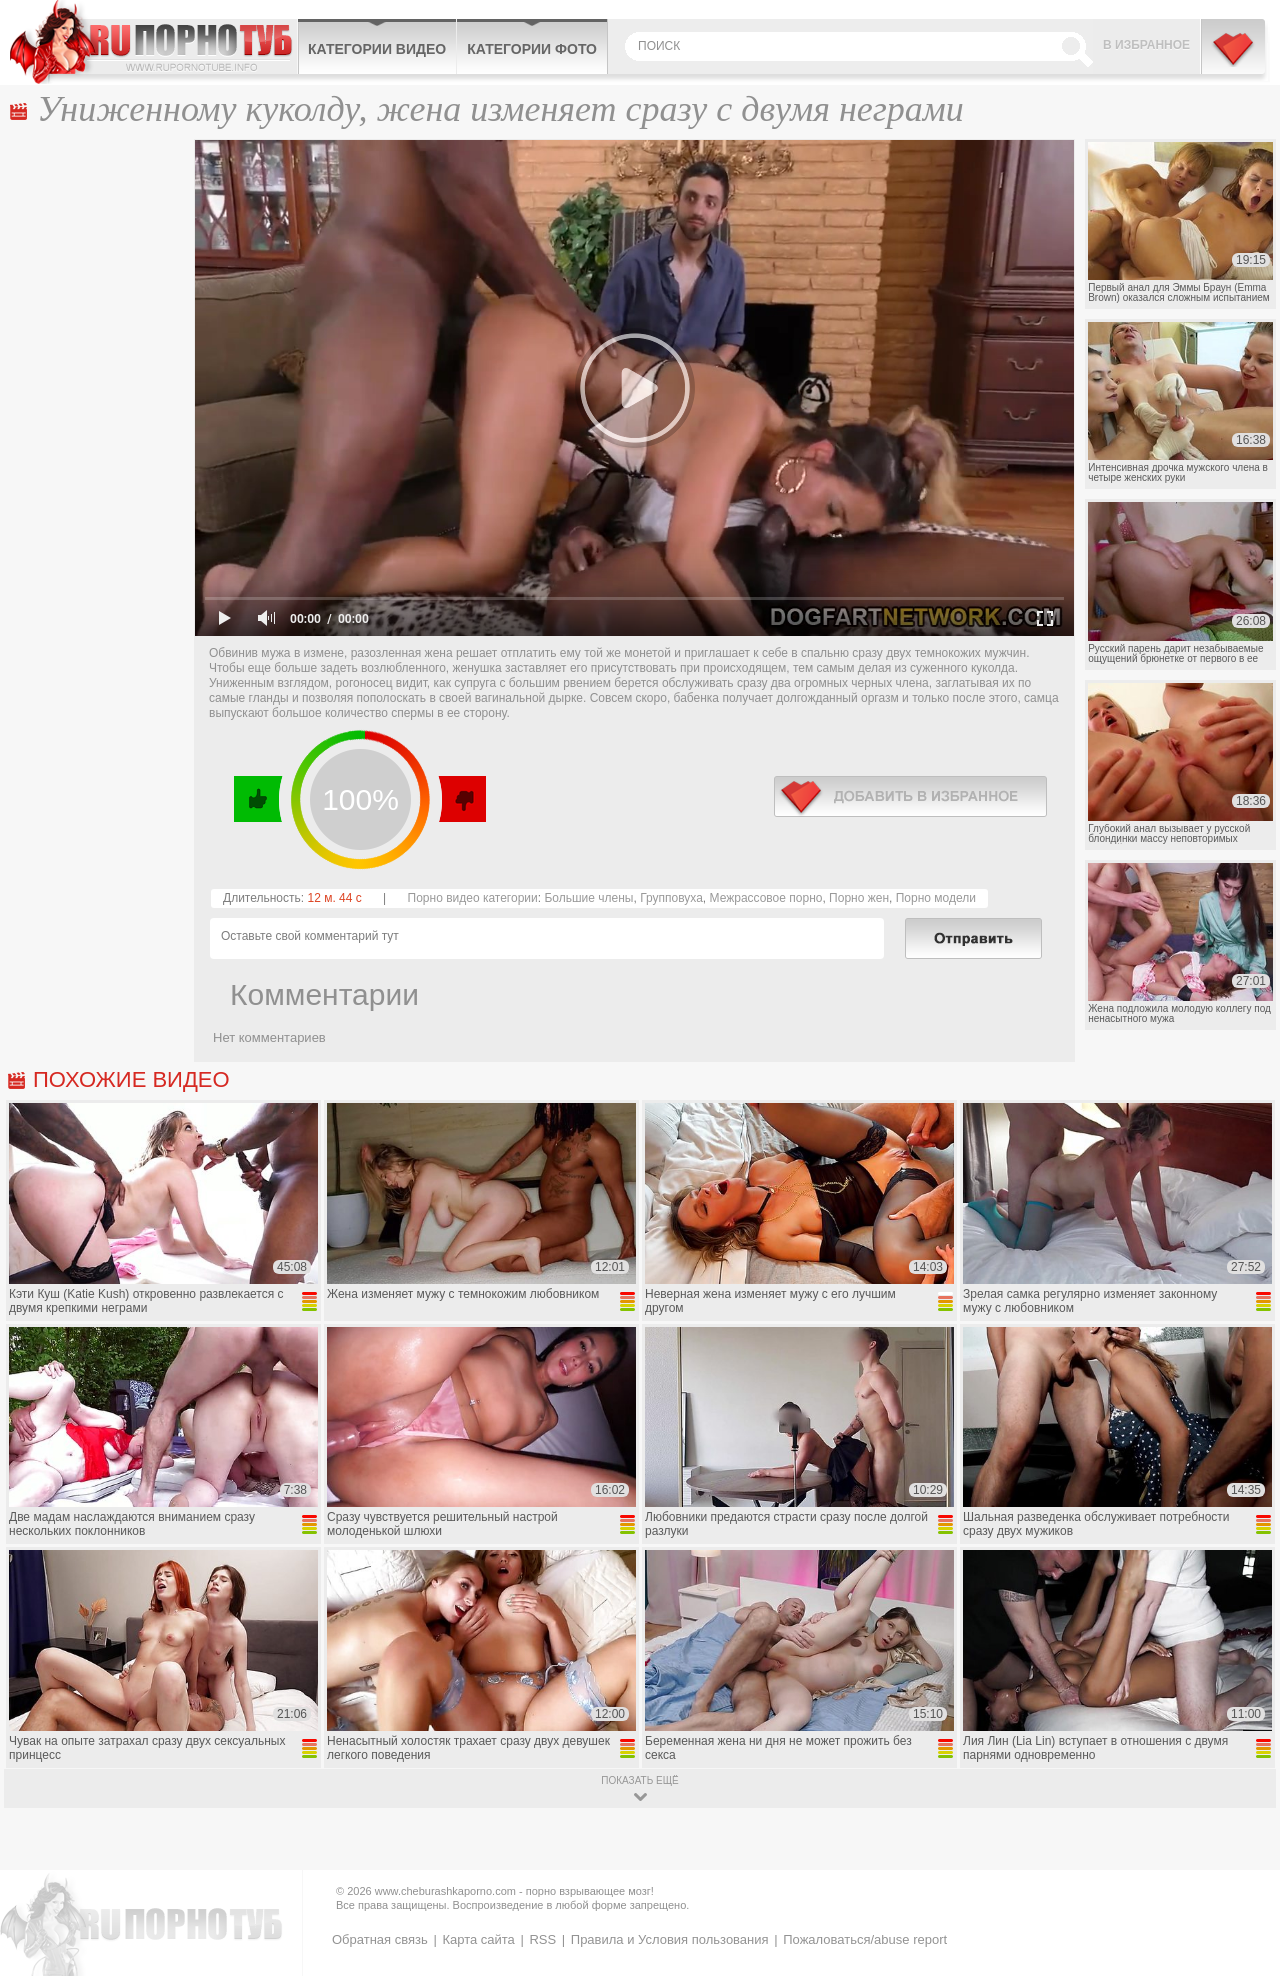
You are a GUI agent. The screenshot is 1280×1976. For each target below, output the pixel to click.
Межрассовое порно (766, 898)
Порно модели (936, 898)
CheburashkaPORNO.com (153, 42)
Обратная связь (380, 1939)
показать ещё (639, 1780)
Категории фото (532, 49)
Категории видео (377, 49)
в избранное (910, 796)
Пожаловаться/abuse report (865, 1939)
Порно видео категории (473, 898)
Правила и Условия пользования (670, 1939)
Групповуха (671, 898)
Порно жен (859, 898)
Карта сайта (478, 1939)
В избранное (1146, 45)
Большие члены (588, 898)
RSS (542, 1939)
